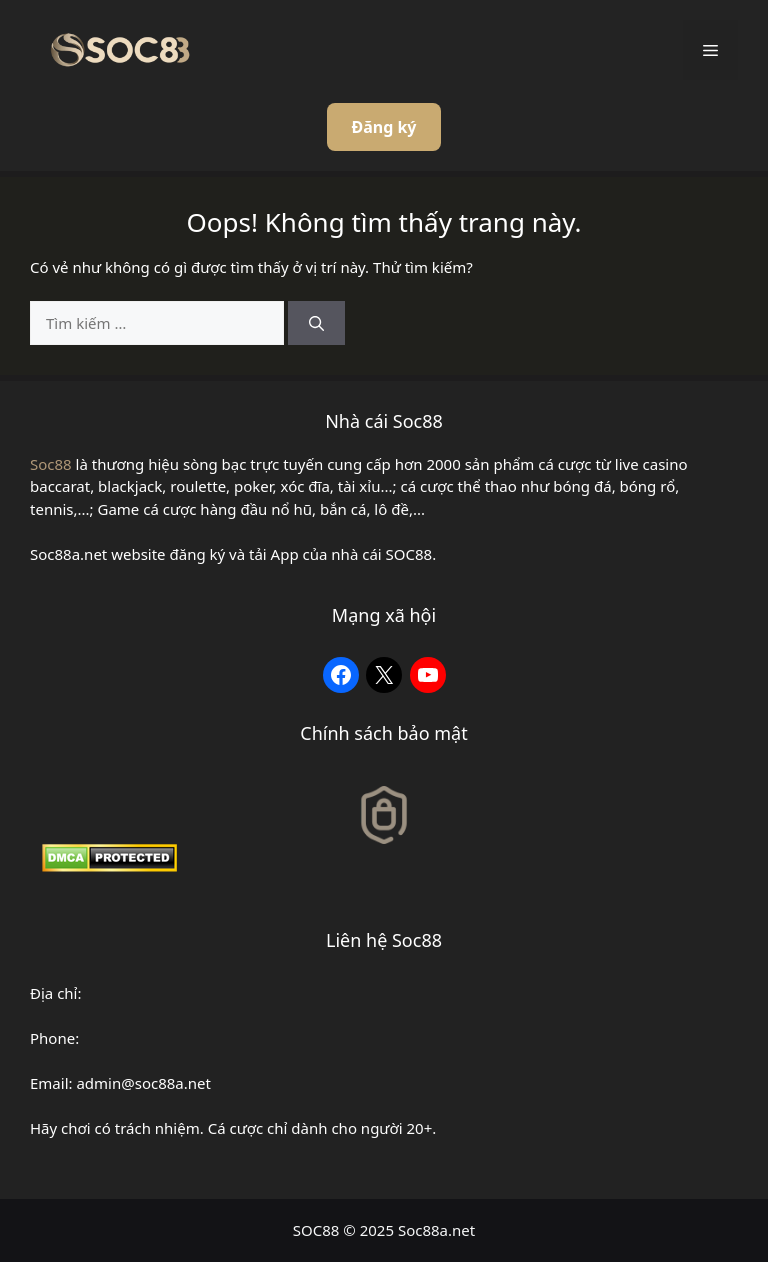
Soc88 (51, 464)
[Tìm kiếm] (316, 323)
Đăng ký (383, 127)
